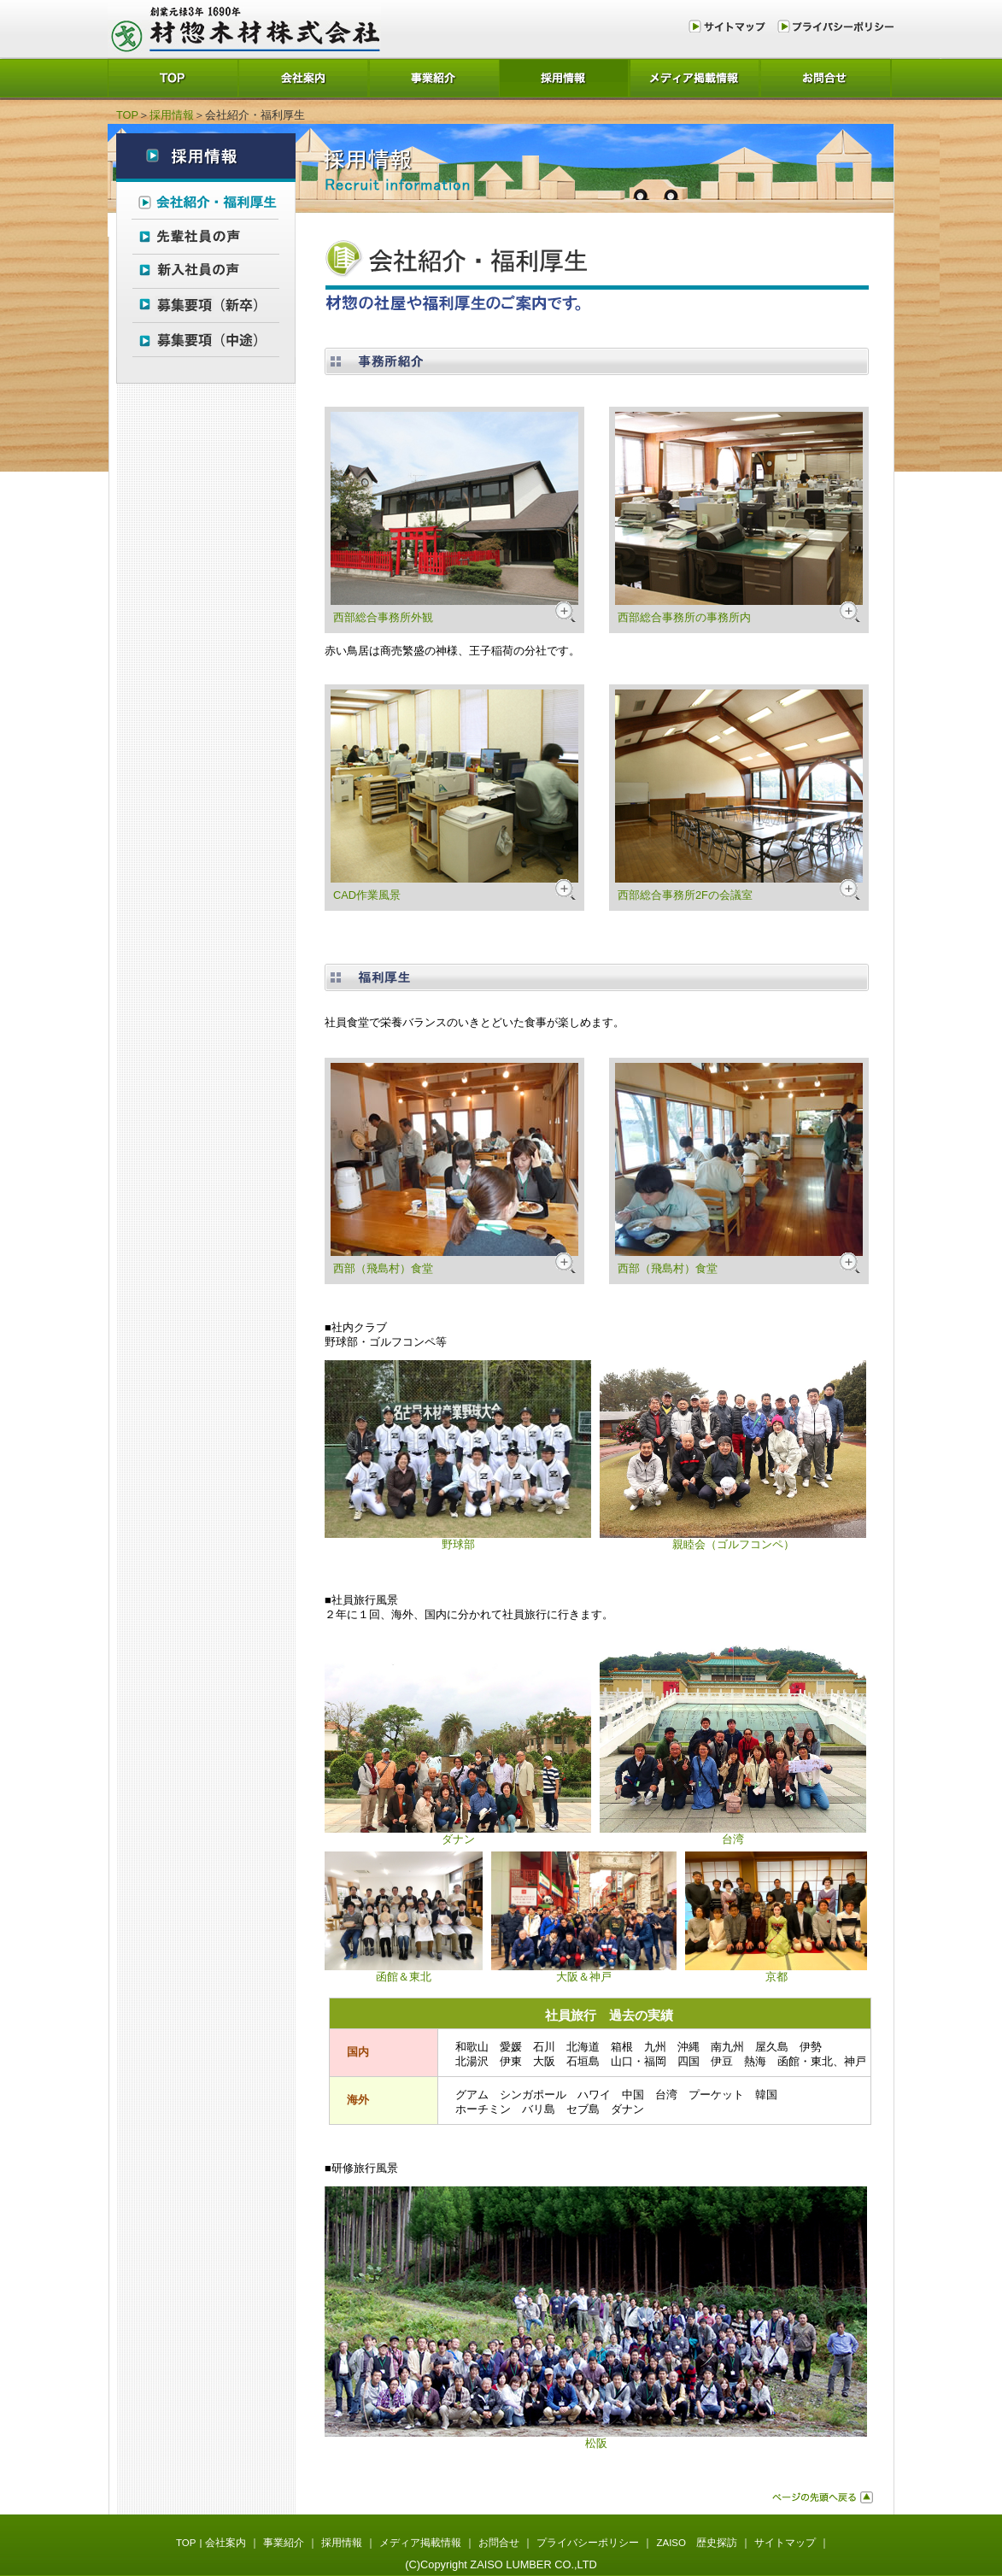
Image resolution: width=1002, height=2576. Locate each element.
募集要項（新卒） (206, 304)
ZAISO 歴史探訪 (696, 2543)
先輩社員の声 (206, 234)
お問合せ (826, 77)
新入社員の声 (206, 269)
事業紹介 (434, 77)
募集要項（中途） (206, 339)
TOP (173, 77)
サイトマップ (730, 26)
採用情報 (565, 77)
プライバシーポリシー (833, 26)
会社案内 (303, 77)
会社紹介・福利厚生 (206, 199)
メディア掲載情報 (695, 77)
